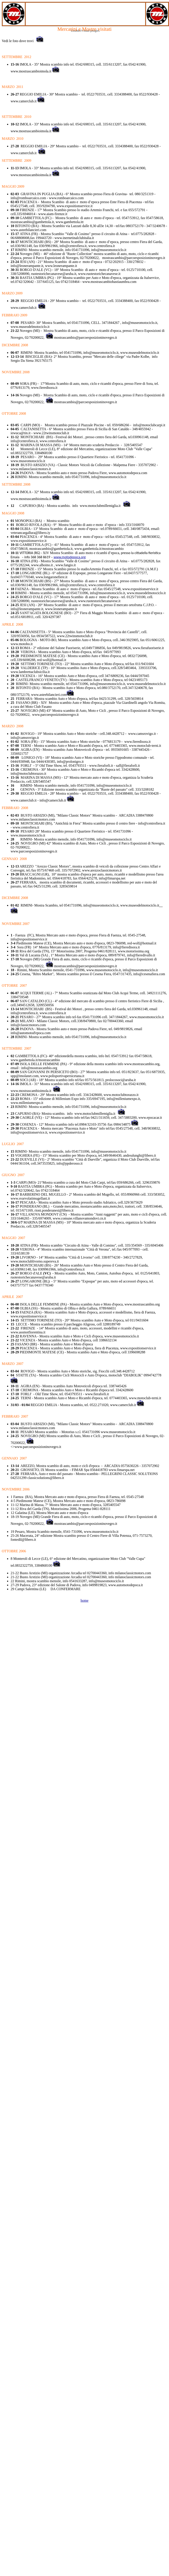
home (84, 1600)
